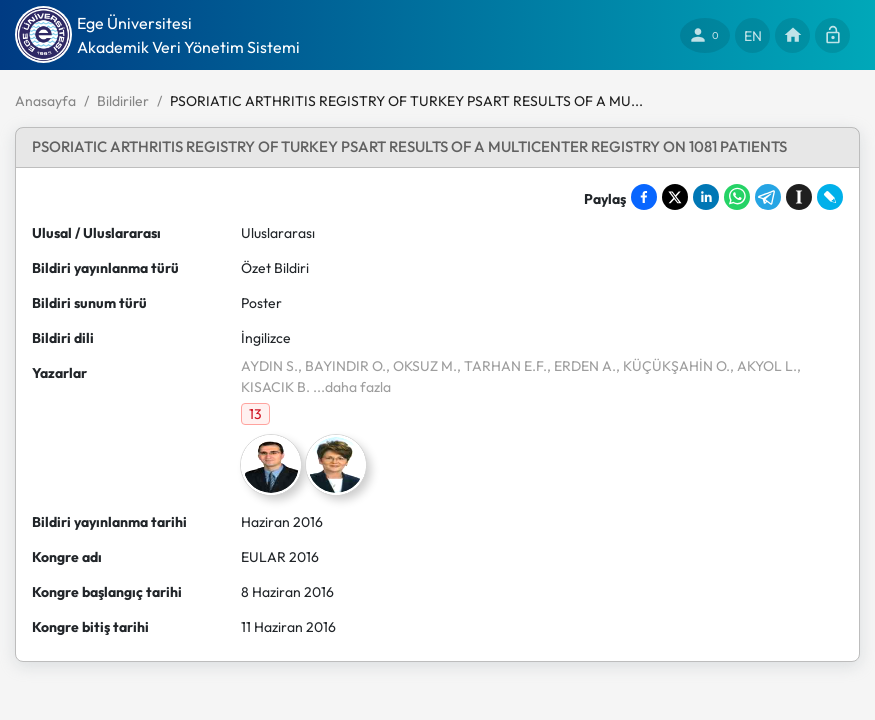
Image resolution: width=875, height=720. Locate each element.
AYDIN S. (269, 366)
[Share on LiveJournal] (830, 197)
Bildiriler (123, 101)
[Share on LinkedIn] (706, 197)
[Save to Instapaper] (799, 197)
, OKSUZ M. (421, 366)
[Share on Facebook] (644, 197)
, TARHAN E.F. (502, 366)
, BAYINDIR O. (342, 366)
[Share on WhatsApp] (737, 197)
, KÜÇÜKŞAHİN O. (673, 366)
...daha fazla (350, 387)
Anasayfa (45, 101)
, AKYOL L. (763, 366)
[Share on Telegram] (768, 197)
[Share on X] (675, 197)
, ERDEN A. (581, 366)
